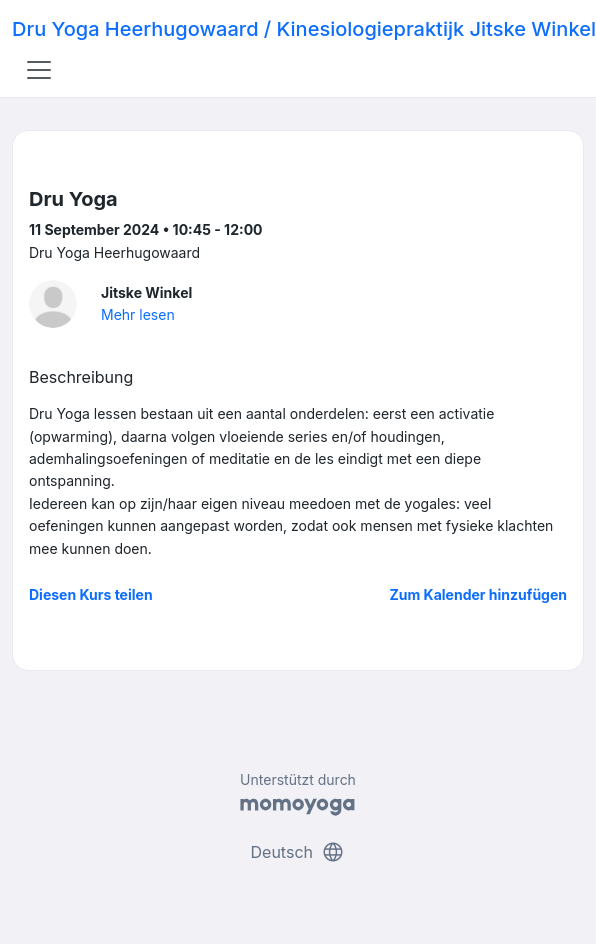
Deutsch (298, 852)
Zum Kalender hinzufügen (478, 594)
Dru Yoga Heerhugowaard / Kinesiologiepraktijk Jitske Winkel (304, 29)
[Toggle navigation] (39, 70)
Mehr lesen (138, 314)
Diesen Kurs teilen (91, 594)
